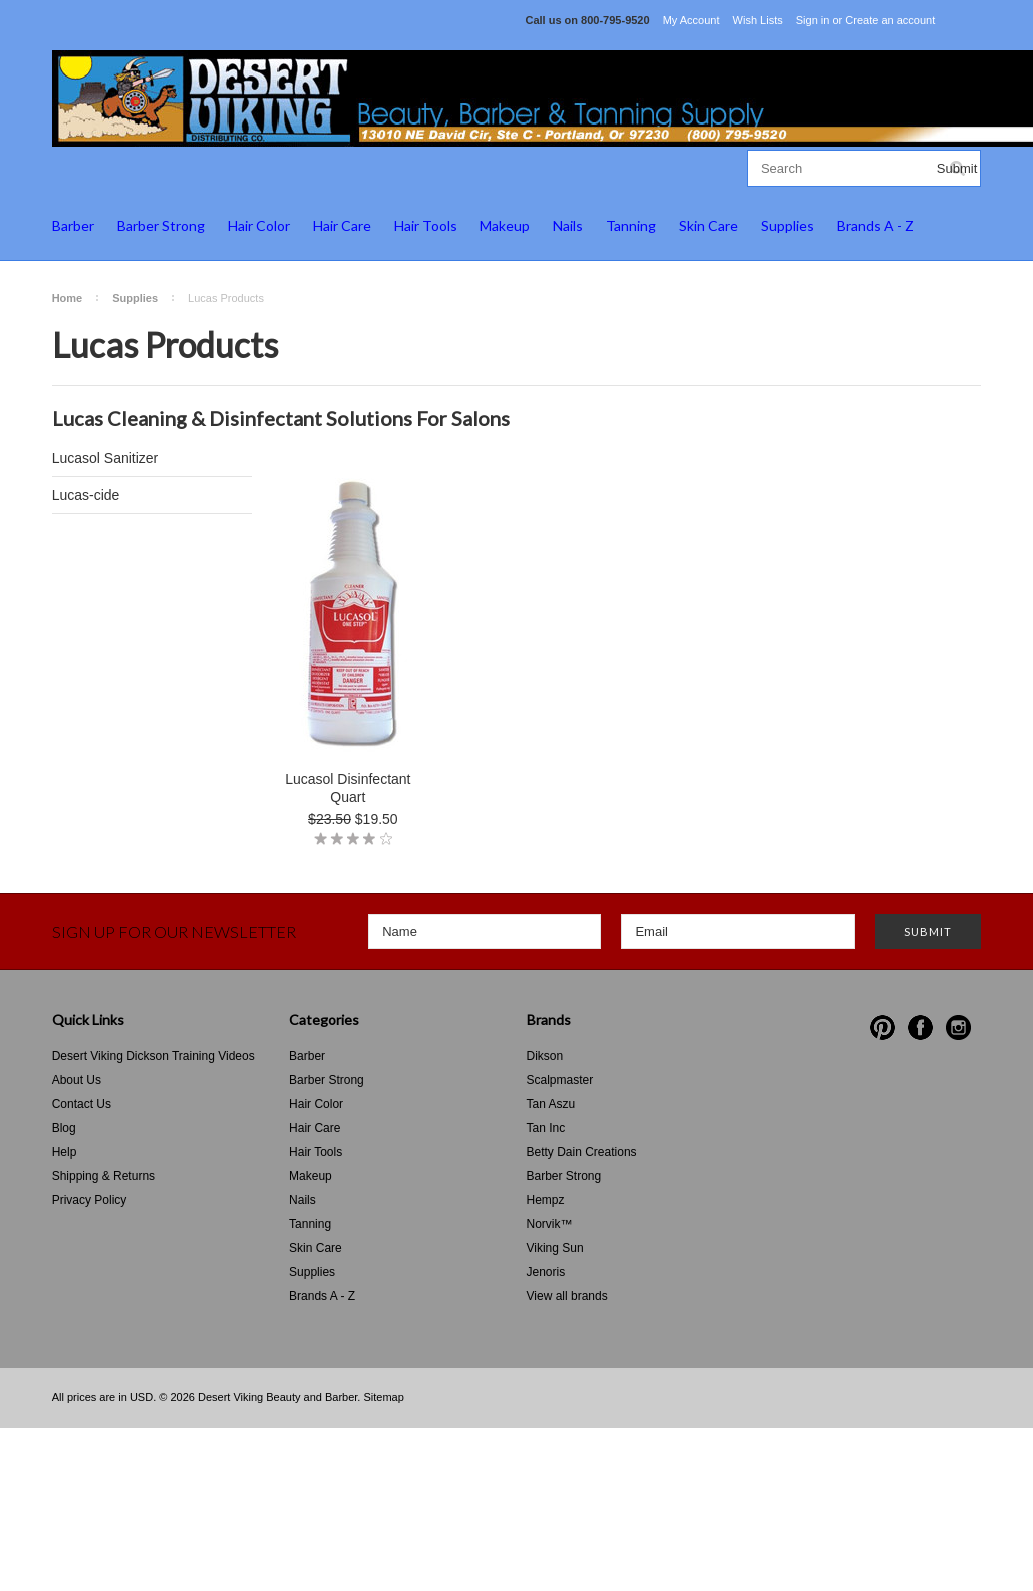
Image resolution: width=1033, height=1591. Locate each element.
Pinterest (882, 1027)
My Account (691, 20)
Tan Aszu (551, 1104)
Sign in (813, 20)
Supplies (787, 225)
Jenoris (546, 1272)
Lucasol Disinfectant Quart (347, 788)
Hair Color (259, 225)
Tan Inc (546, 1128)
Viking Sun (555, 1248)
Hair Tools (425, 225)
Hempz (546, 1200)
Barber (73, 225)
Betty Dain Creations (582, 1152)
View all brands (567, 1296)
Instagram (958, 1027)
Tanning (631, 225)
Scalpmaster (560, 1080)
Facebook (920, 1027)
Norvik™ (550, 1224)
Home (67, 298)
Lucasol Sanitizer (105, 458)
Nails (568, 225)
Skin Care (708, 225)
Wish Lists (758, 20)
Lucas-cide (86, 495)
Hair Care (342, 225)
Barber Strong (161, 225)
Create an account (890, 20)
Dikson (545, 1056)
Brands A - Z (875, 225)
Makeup (505, 225)
